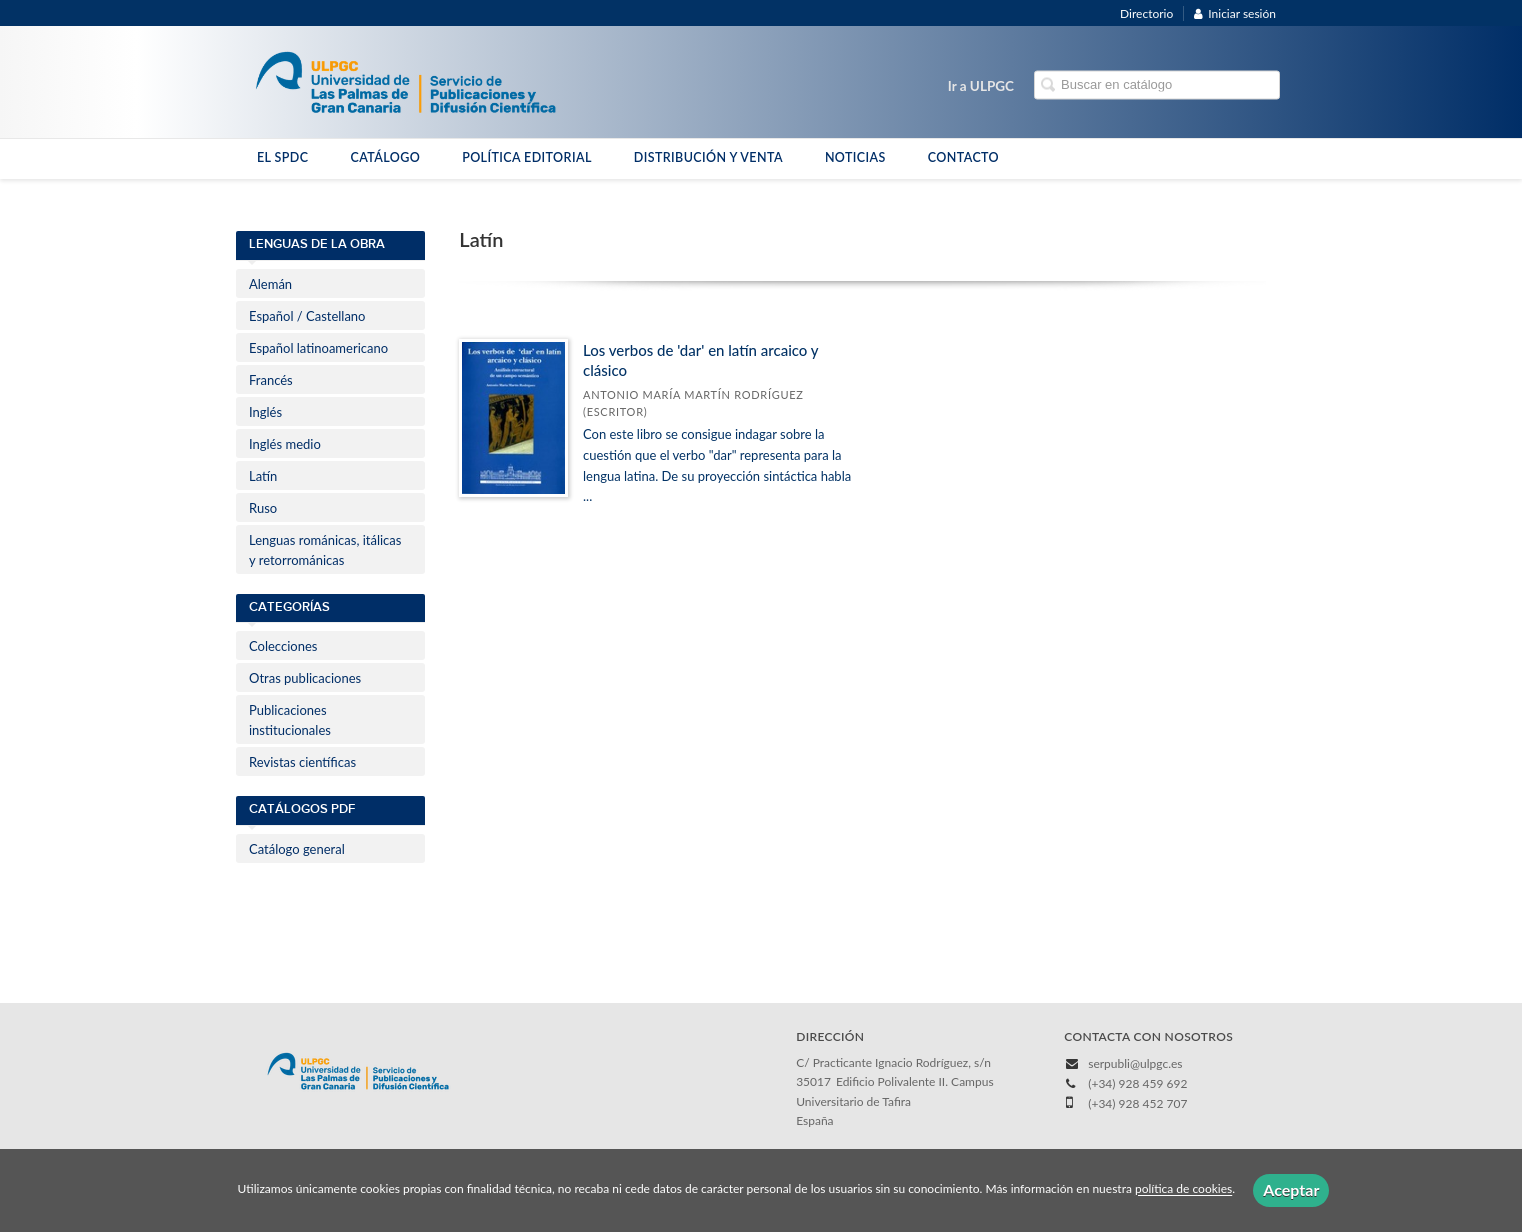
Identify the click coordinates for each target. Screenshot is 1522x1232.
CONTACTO (963, 157)
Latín (263, 476)
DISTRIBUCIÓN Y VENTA (708, 157)
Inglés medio (285, 444)
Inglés (265, 412)
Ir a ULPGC (981, 86)
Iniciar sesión (1235, 13)
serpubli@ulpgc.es (1135, 1063)
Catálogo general (297, 849)
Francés (271, 380)
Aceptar (1291, 1189)
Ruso (263, 508)
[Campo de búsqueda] (1157, 85)
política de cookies (1183, 1189)
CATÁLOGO (385, 157)
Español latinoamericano (318, 348)
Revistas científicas (302, 762)
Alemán (270, 284)
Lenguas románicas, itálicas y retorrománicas (325, 550)
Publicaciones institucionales (290, 720)
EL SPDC (282, 157)
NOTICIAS (855, 157)
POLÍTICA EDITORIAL (527, 157)
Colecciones (283, 646)
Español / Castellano (307, 316)
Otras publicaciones (305, 678)
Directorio (1146, 13)
